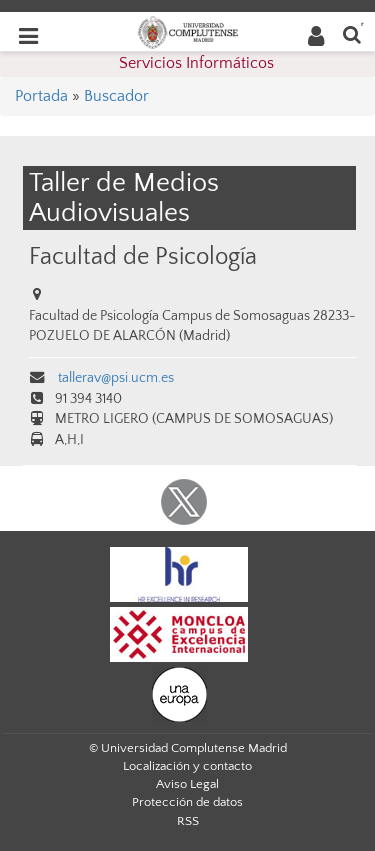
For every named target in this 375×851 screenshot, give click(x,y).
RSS (188, 821)
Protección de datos (187, 802)
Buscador (116, 96)
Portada (41, 96)
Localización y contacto (187, 766)
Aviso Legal (187, 784)
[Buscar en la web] (352, 33)
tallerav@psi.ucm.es (114, 378)
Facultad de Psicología (143, 256)
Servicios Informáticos (196, 63)
